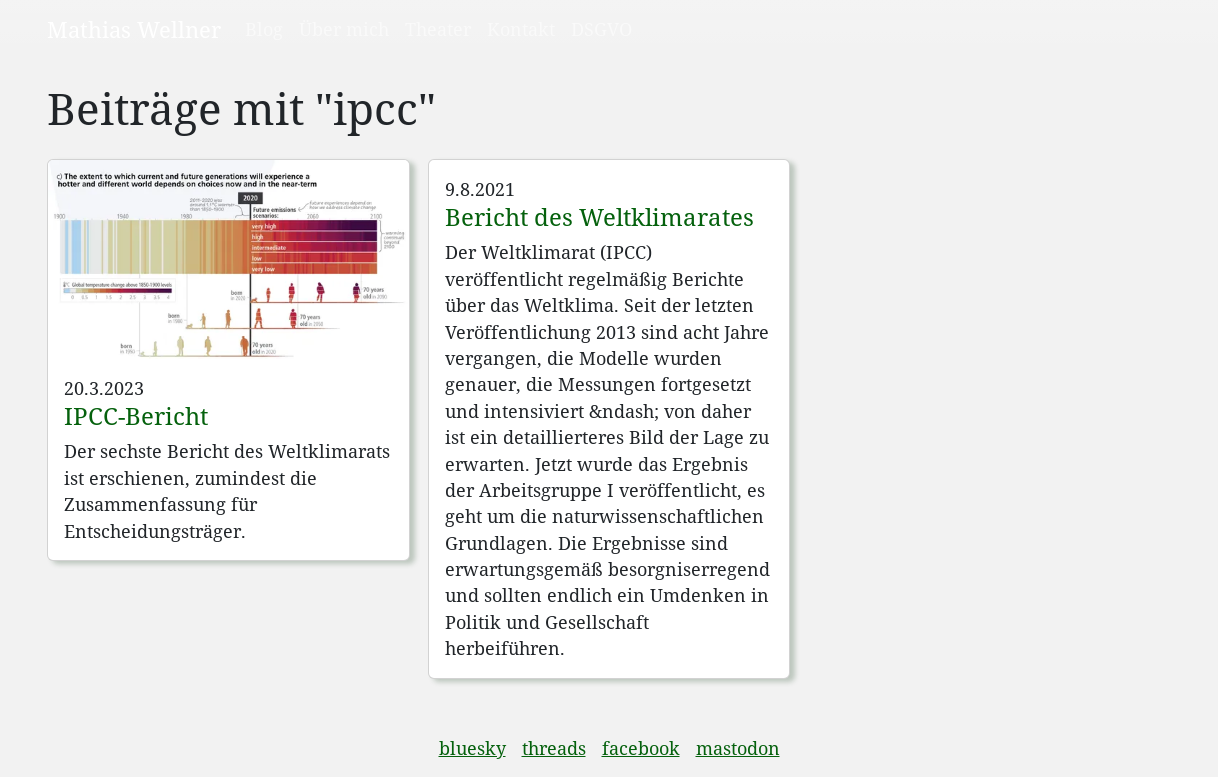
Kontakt (521, 29)
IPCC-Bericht (136, 415)
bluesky (472, 748)
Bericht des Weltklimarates (599, 216)
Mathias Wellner (134, 29)
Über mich (344, 29)
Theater (438, 29)
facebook (641, 748)
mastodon (738, 748)
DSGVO (601, 29)
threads (554, 748)
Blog (264, 29)
